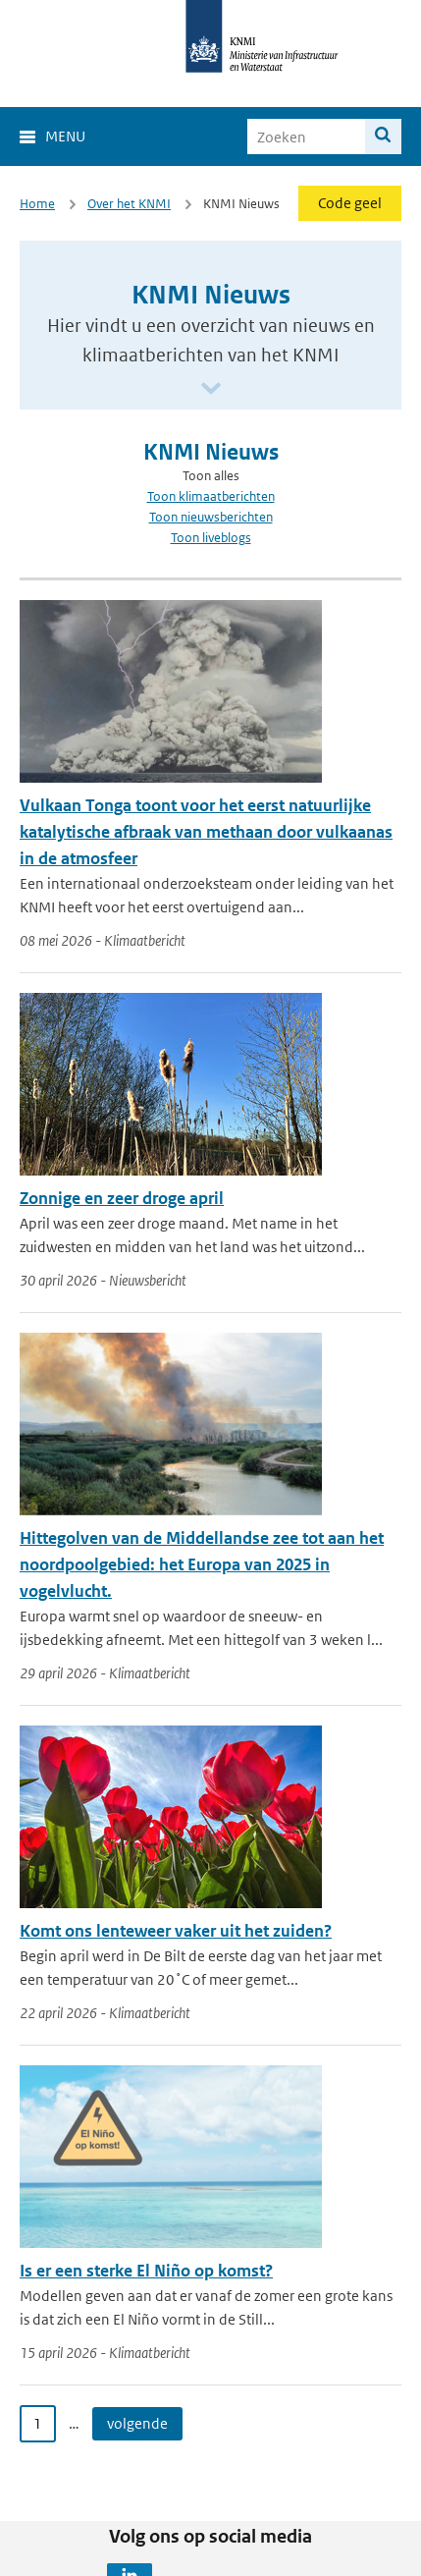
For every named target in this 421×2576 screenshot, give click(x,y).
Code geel (350, 202)
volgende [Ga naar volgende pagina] (137, 2423)
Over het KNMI (129, 203)
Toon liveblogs (211, 537)
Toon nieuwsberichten (211, 517)
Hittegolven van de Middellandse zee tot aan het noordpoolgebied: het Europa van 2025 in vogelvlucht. (202, 1564)
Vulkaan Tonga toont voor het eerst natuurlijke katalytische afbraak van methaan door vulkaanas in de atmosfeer (206, 832)
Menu (65, 136)
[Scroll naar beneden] (211, 389)
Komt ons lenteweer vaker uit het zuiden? (176, 1931)
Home (37, 203)
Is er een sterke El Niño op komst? (146, 2270)
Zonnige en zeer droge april (122, 1198)
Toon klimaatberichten (211, 496)
